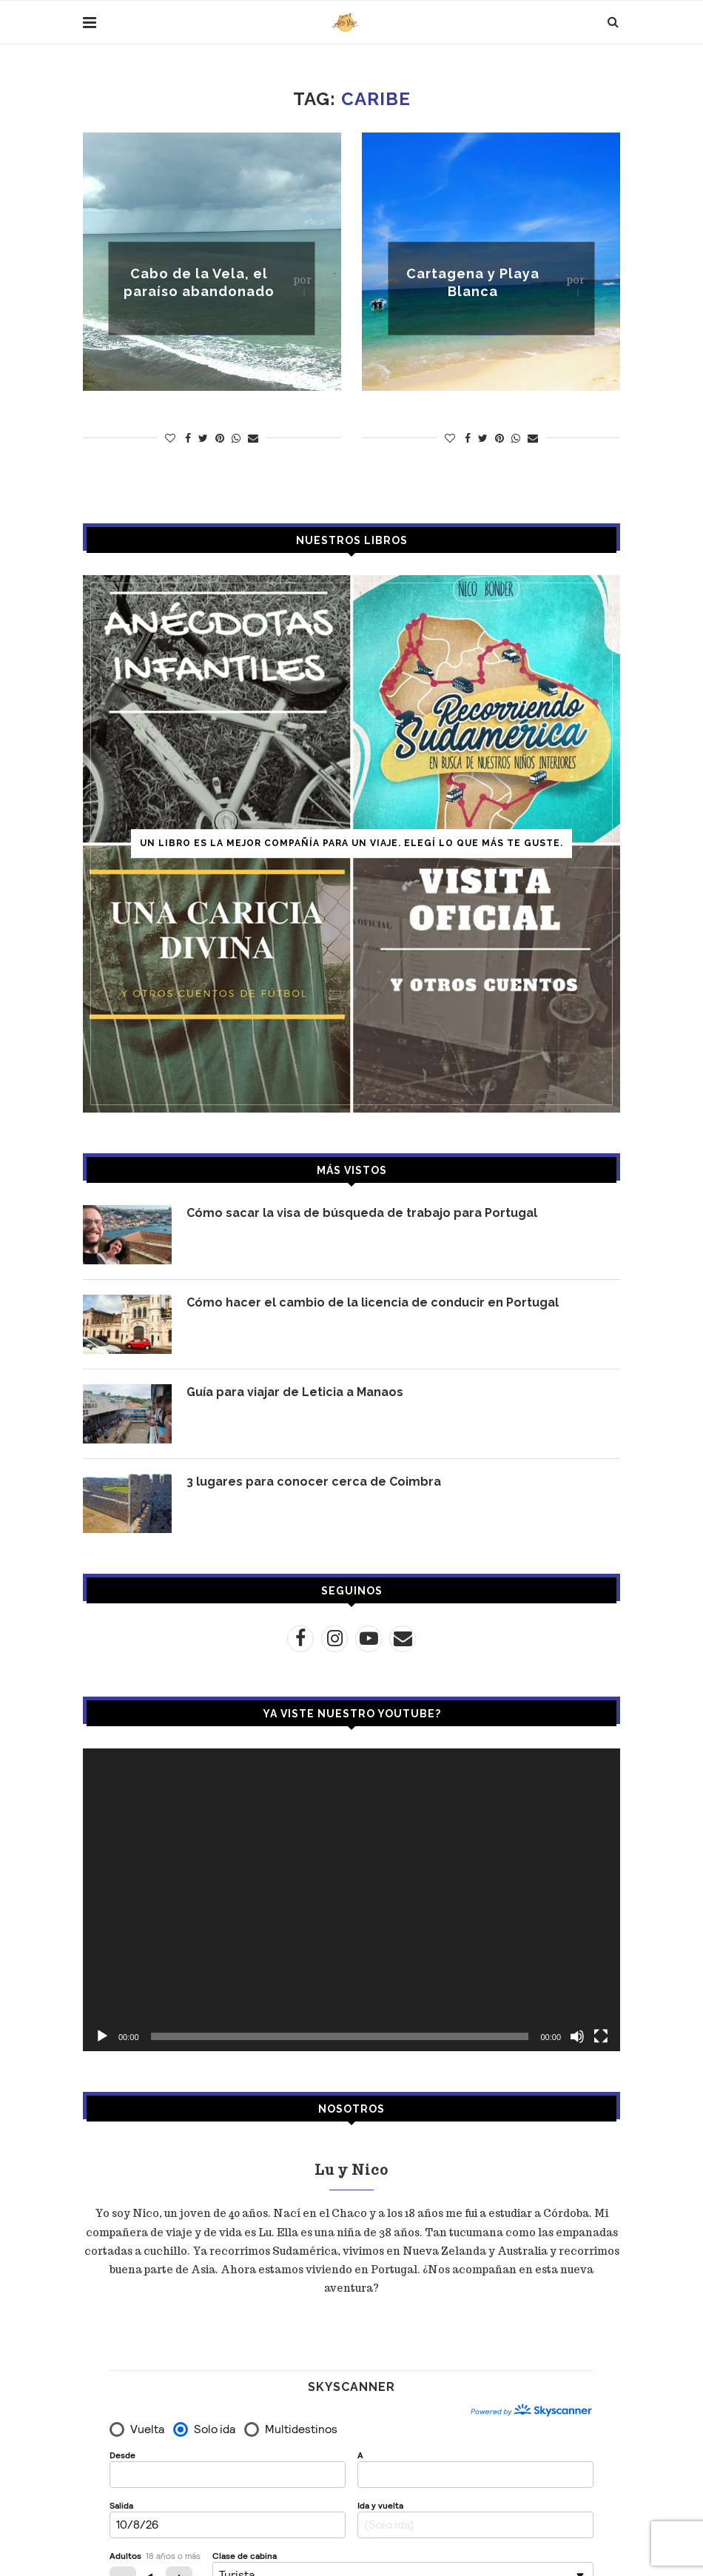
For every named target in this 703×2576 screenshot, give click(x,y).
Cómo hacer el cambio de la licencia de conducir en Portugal (372, 1302)
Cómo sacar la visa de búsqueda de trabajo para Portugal (361, 1213)
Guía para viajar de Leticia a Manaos (294, 1392)
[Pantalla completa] (600, 2036)
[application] (351, 1899)
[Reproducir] (102, 2036)
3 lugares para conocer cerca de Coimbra (313, 1482)
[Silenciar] (577, 2036)
